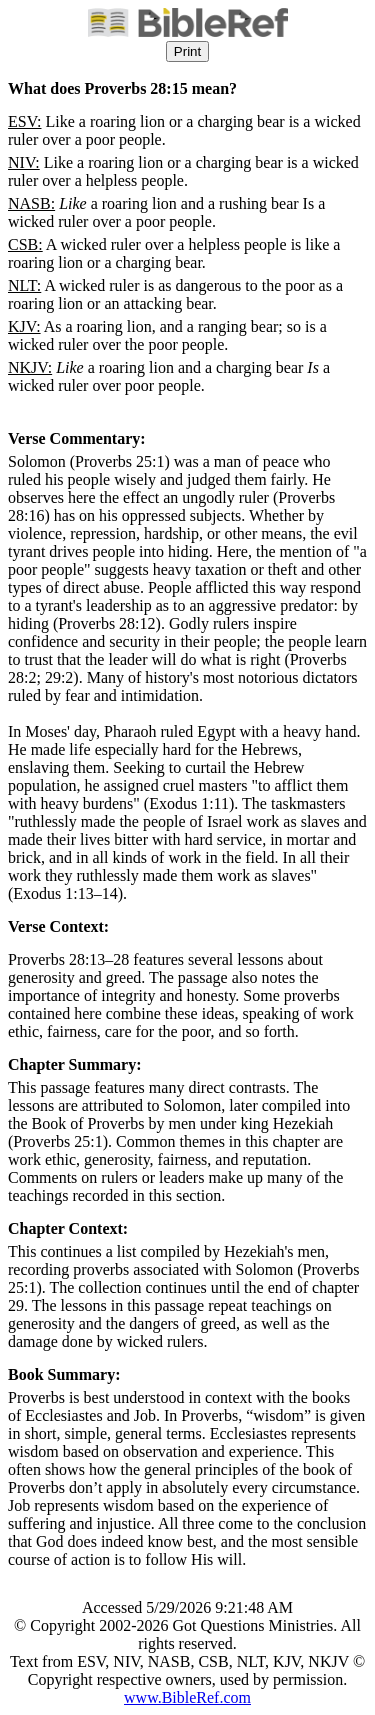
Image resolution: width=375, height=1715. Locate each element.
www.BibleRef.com (187, 1697)
